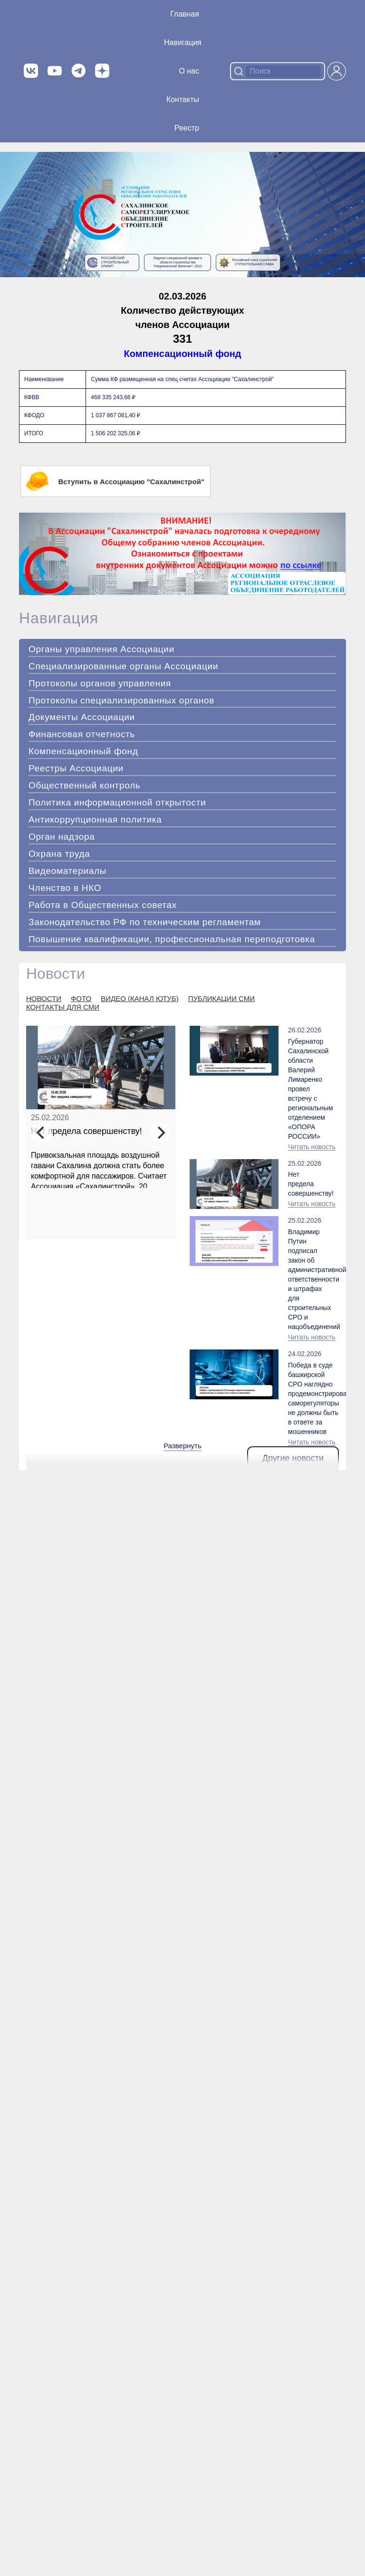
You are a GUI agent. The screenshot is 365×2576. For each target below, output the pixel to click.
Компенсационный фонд (182, 353)
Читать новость (312, 1147)
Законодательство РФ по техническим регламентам (145, 922)
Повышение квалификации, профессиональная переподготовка (172, 939)
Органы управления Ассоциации (101, 649)
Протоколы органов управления (100, 683)
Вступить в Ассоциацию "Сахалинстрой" (115, 481)
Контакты (182, 99)
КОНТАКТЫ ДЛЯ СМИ (62, 1007)
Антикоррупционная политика (95, 819)
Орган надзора (62, 837)
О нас (189, 71)
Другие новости (293, 1458)
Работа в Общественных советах (103, 905)
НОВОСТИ (43, 998)
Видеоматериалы (67, 871)
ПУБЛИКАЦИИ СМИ (221, 998)
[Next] (160, 1132)
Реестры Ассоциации (76, 768)
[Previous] (41, 1132)
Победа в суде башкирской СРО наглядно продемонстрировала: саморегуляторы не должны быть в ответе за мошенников (313, 1398)
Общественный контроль (85, 785)
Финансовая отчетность (82, 734)
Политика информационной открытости (117, 802)
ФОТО (81, 998)
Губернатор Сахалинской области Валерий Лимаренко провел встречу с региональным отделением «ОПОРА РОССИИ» (307, 1089)
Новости (55, 973)
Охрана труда (59, 854)
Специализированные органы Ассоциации (123, 666)
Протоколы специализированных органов (121, 700)
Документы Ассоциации (82, 717)
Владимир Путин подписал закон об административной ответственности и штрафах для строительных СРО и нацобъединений (310, 1279)
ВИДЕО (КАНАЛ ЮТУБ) (140, 998)
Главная (184, 14)
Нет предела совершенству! (86, 1131)
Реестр (186, 128)
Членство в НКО (65, 888)
